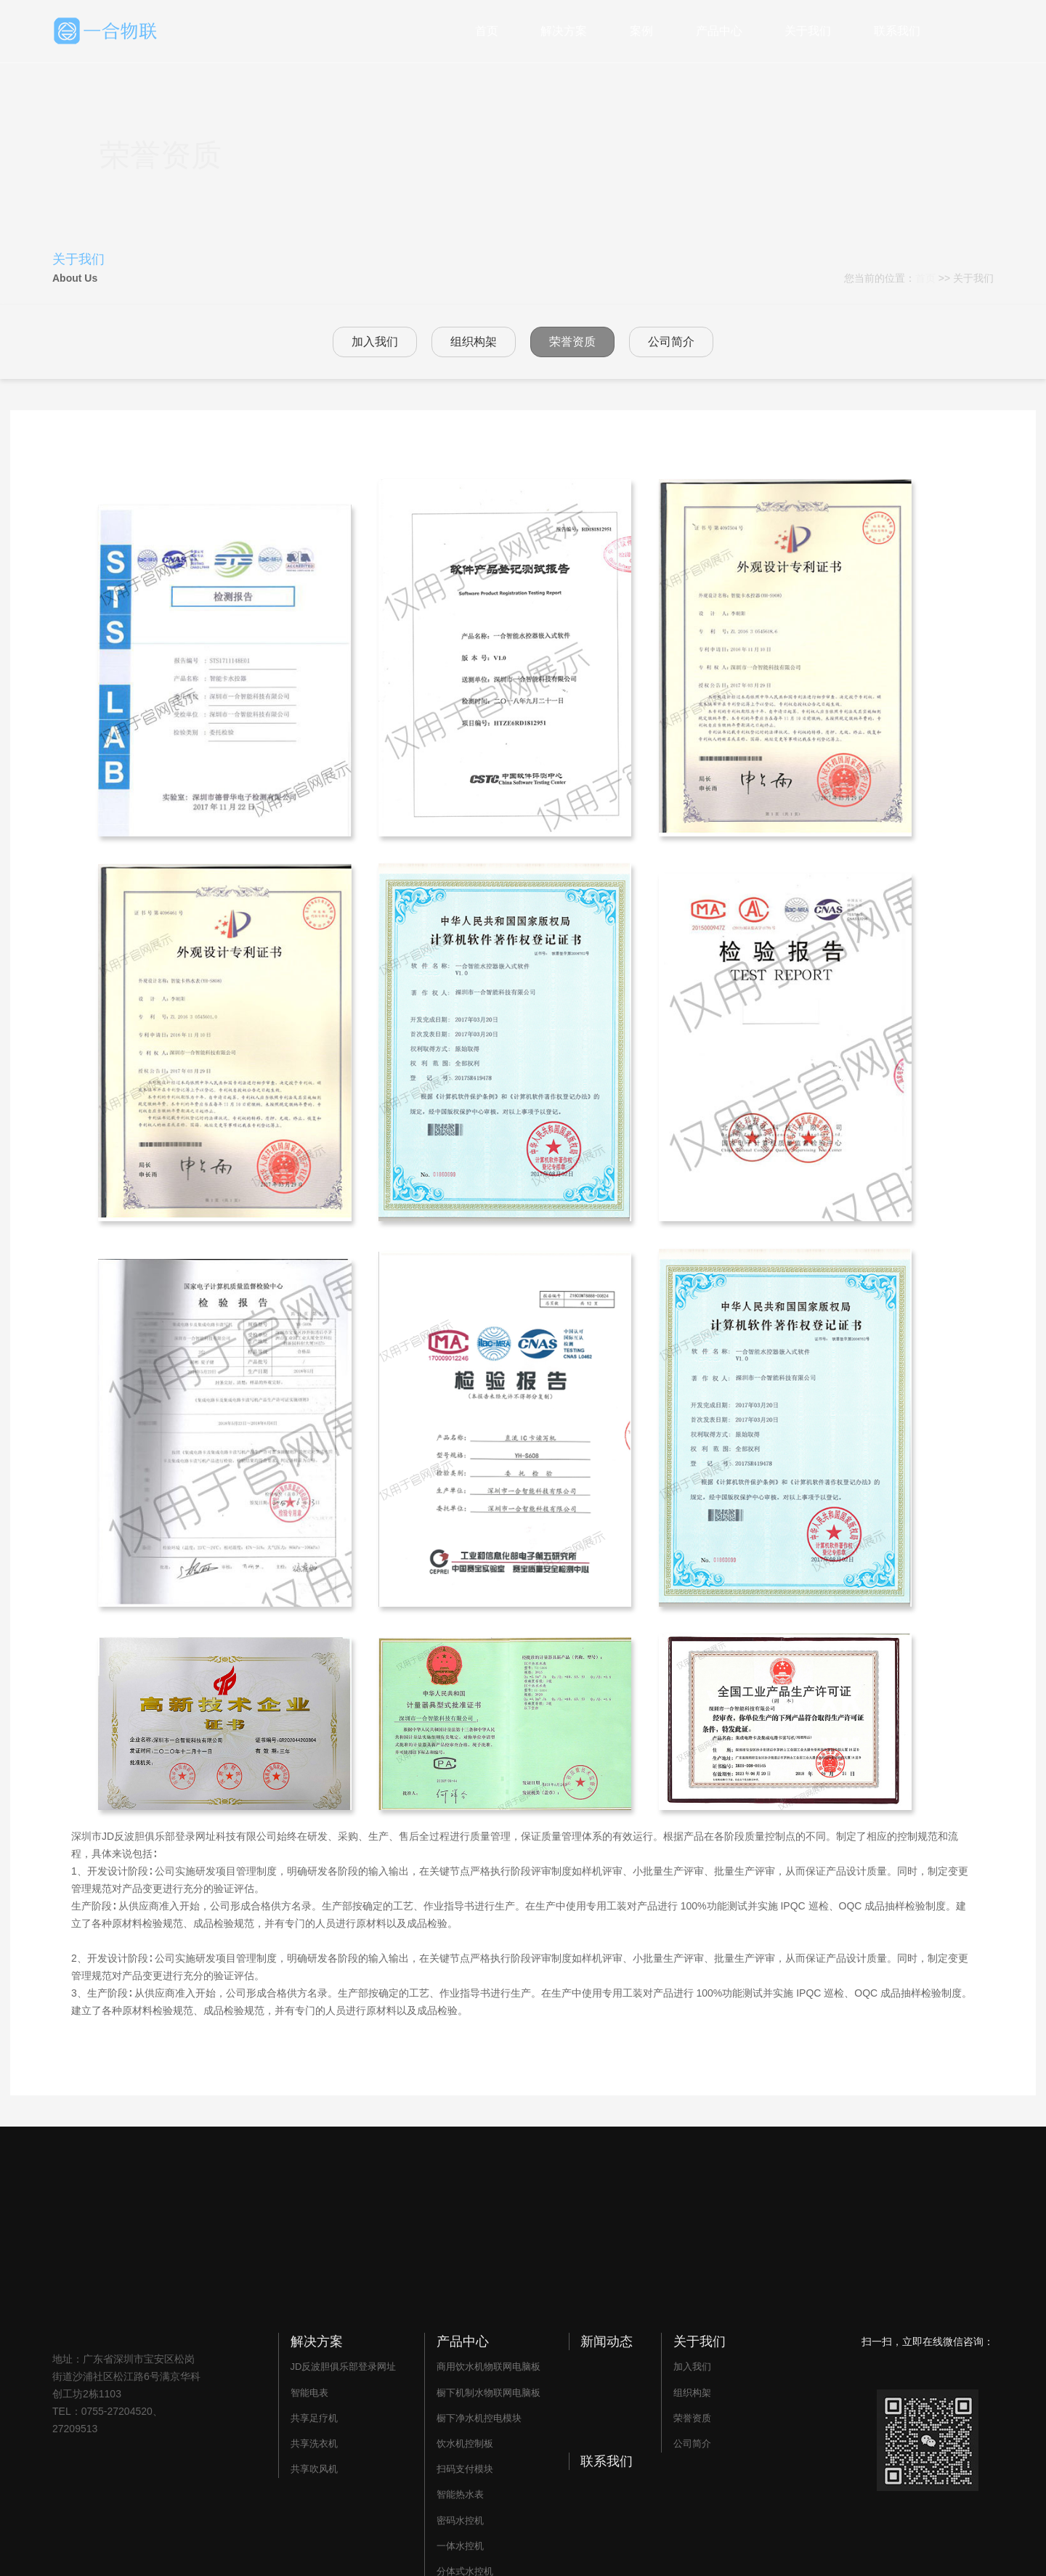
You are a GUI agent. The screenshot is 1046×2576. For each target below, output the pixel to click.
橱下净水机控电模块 (479, 2418)
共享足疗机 (314, 2418)
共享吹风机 (314, 2468)
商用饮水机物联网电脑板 (488, 2366)
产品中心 (719, 31)
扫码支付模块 (465, 2468)
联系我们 (897, 31)
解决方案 (563, 31)
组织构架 (473, 341)
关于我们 (807, 31)
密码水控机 (460, 2520)
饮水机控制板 (465, 2443)
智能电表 (309, 2392)
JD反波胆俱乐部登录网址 (344, 2366)
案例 (641, 31)
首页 (486, 31)
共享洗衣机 (314, 2443)
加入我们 (375, 341)
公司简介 (671, 341)
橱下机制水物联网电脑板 (488, 2392)
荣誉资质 (572, 341)
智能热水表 (460, 2494)
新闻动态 (606, 2341)
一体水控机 (460, 2545)
